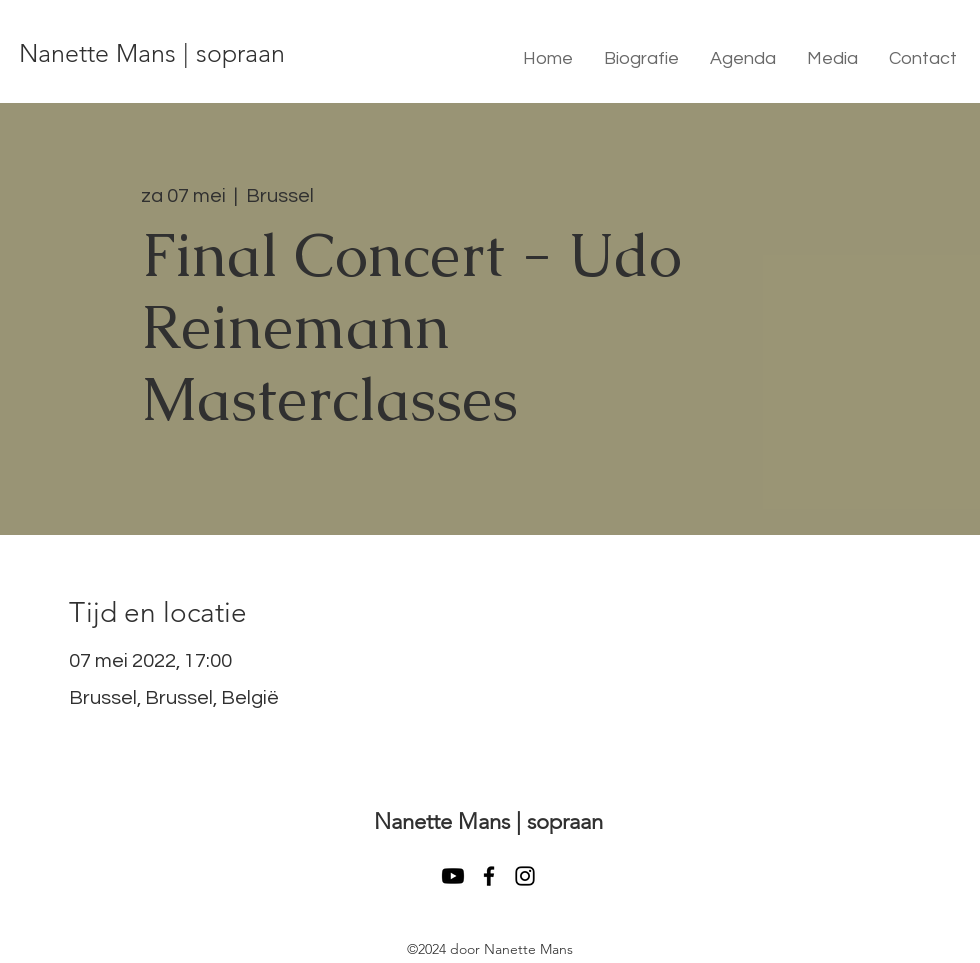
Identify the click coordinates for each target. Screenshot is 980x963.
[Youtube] (453, 876)
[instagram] (525, 876)
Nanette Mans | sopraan (152, 53)
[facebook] (489, 876)
